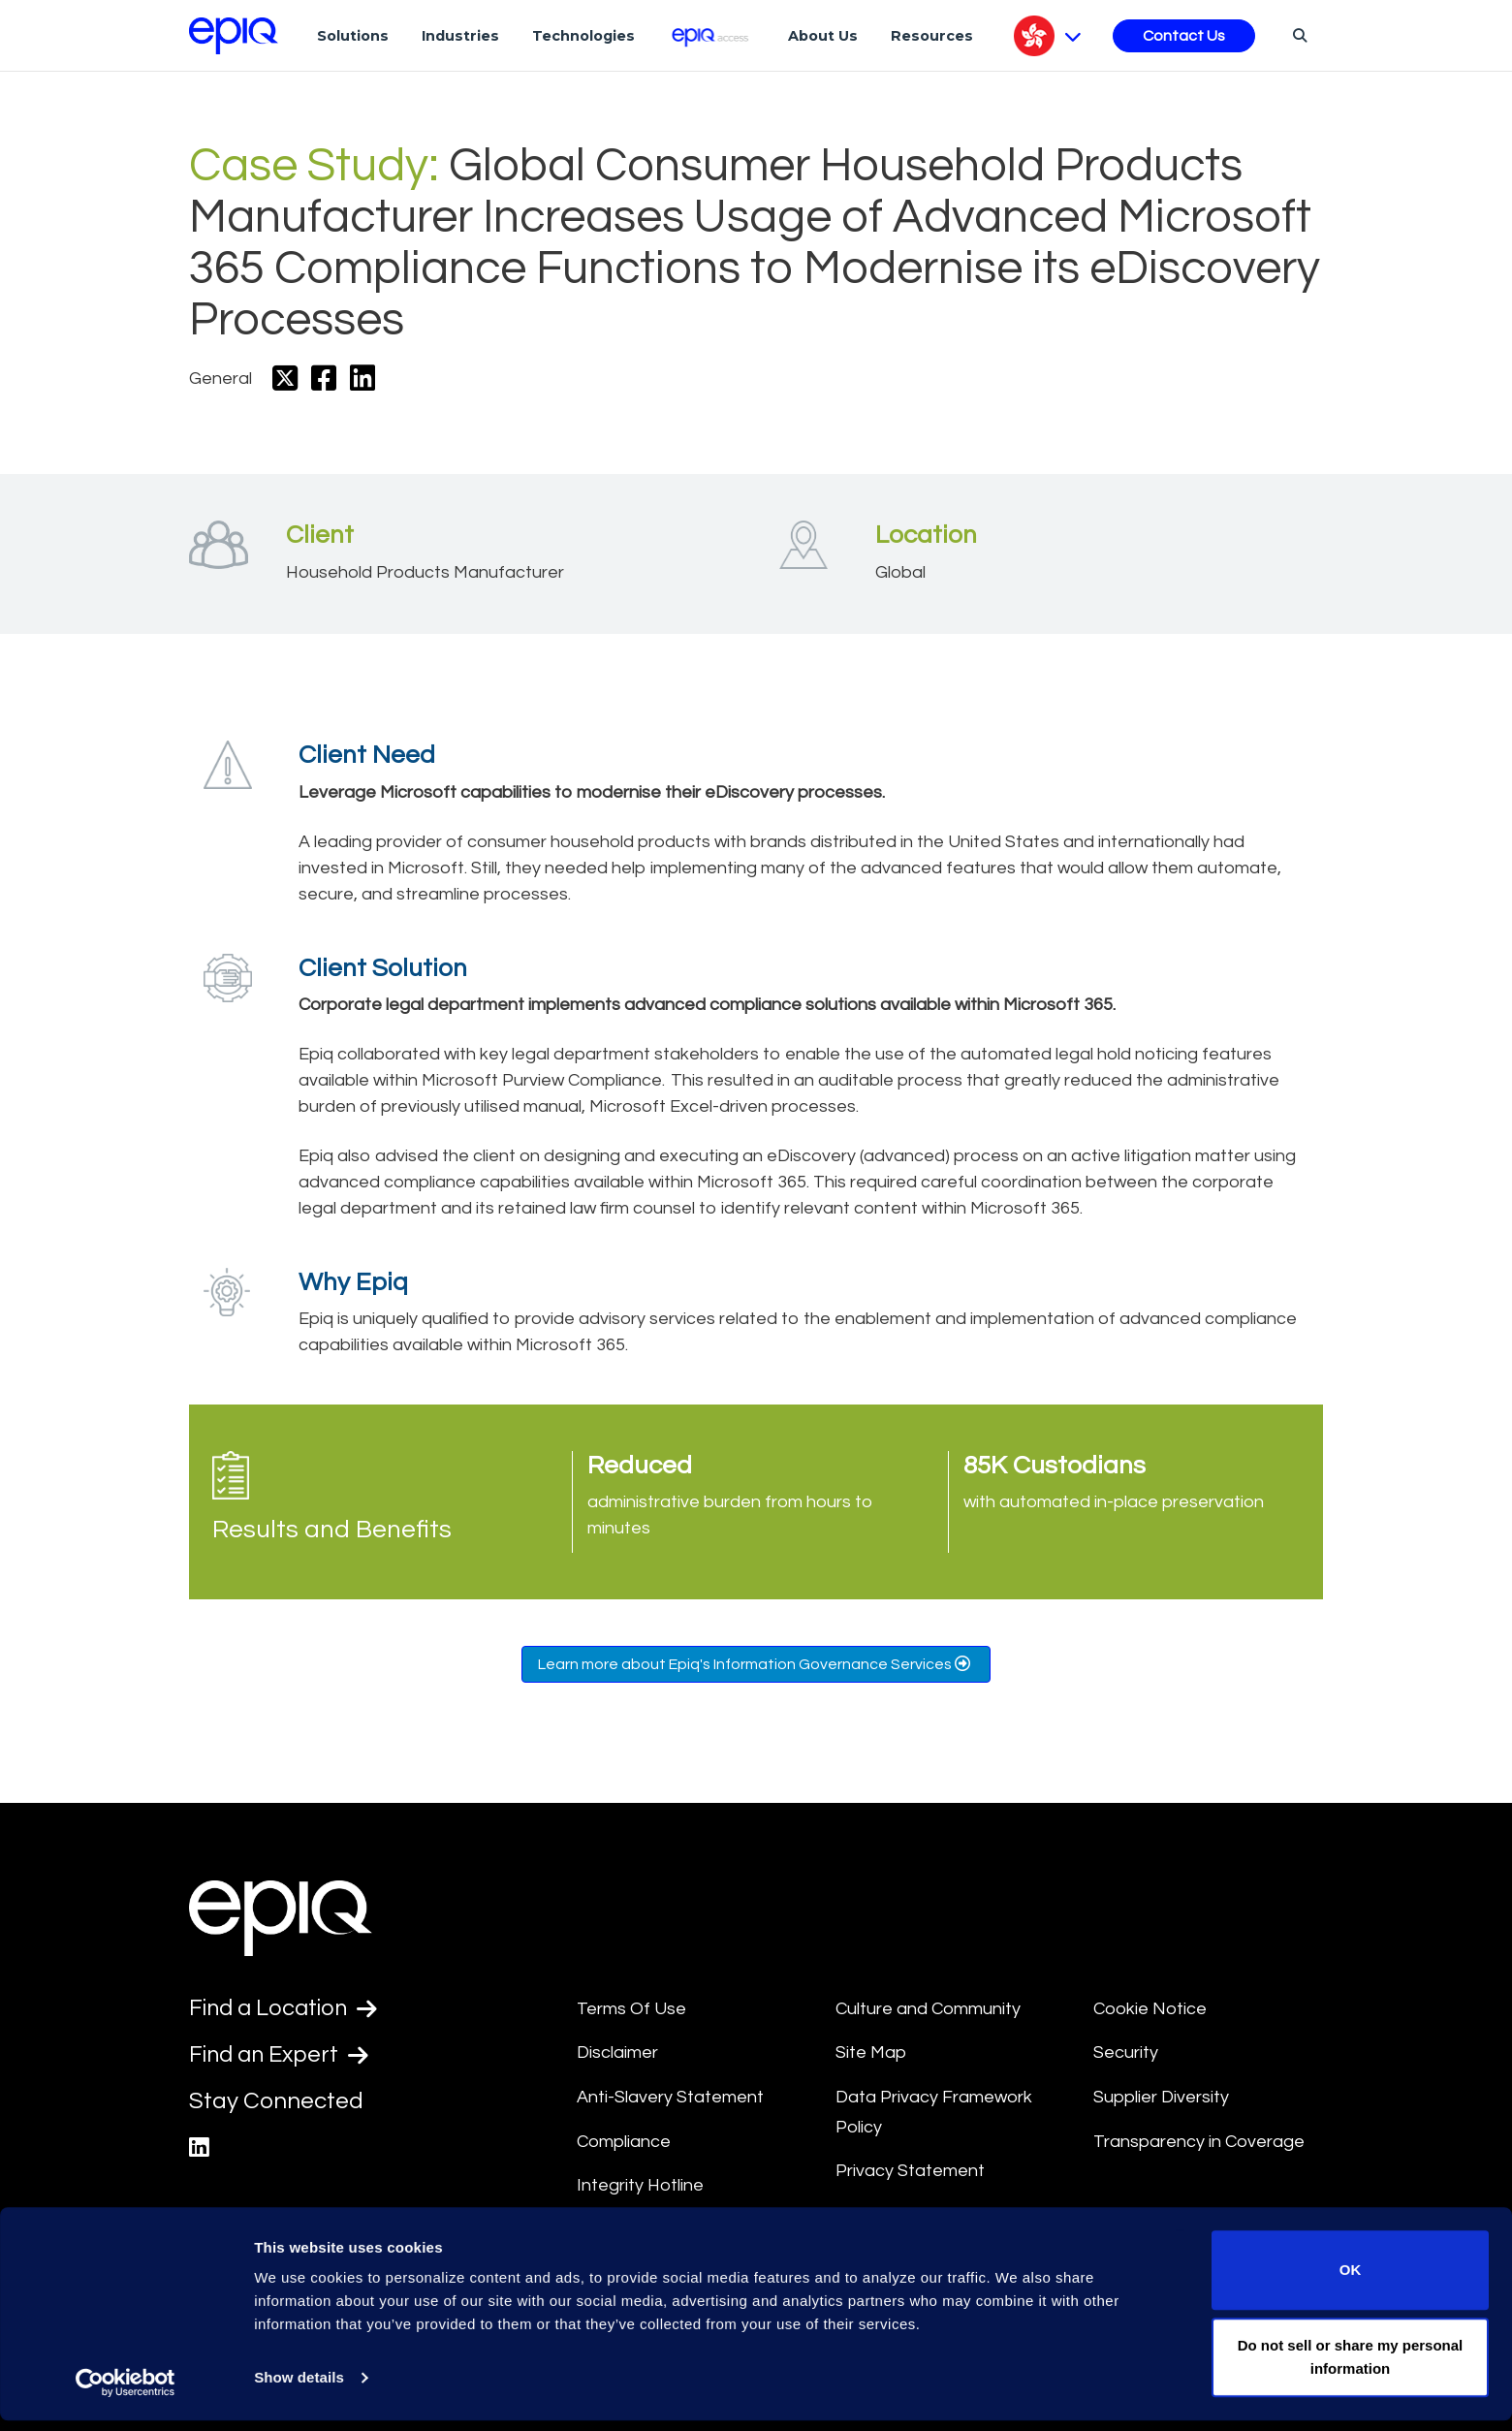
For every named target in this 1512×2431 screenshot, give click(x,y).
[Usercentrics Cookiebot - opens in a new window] (125, 2393)
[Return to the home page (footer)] (233, 35)
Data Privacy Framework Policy (933, 2112)
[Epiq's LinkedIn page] (199, 2149)
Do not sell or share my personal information (1351, 2367)
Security (1125, 2052)
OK (1350, 2281)
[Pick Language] (1047, 36)
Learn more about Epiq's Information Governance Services (756, 1664)
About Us (823, 36)
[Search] (1297, 35)
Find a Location (285, 2008)
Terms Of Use (631, 2009)
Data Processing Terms (929, 2215)
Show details (299, 2389)
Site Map (870, 2052)
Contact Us (1184, 36)
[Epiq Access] (711, 35)
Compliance (624, 2141)
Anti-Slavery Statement (670, 2097)
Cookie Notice (1150, 2009)
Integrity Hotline (640, 2185)
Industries (460, 36)
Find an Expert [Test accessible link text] (281, 2055)
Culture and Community (928, 2009)
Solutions (353, 36)
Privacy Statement (910, 2171)
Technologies (583, 36)
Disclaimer (617, 2052)
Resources (932, 36)
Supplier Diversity (1161, 2097)
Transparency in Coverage (1199, 2141)
